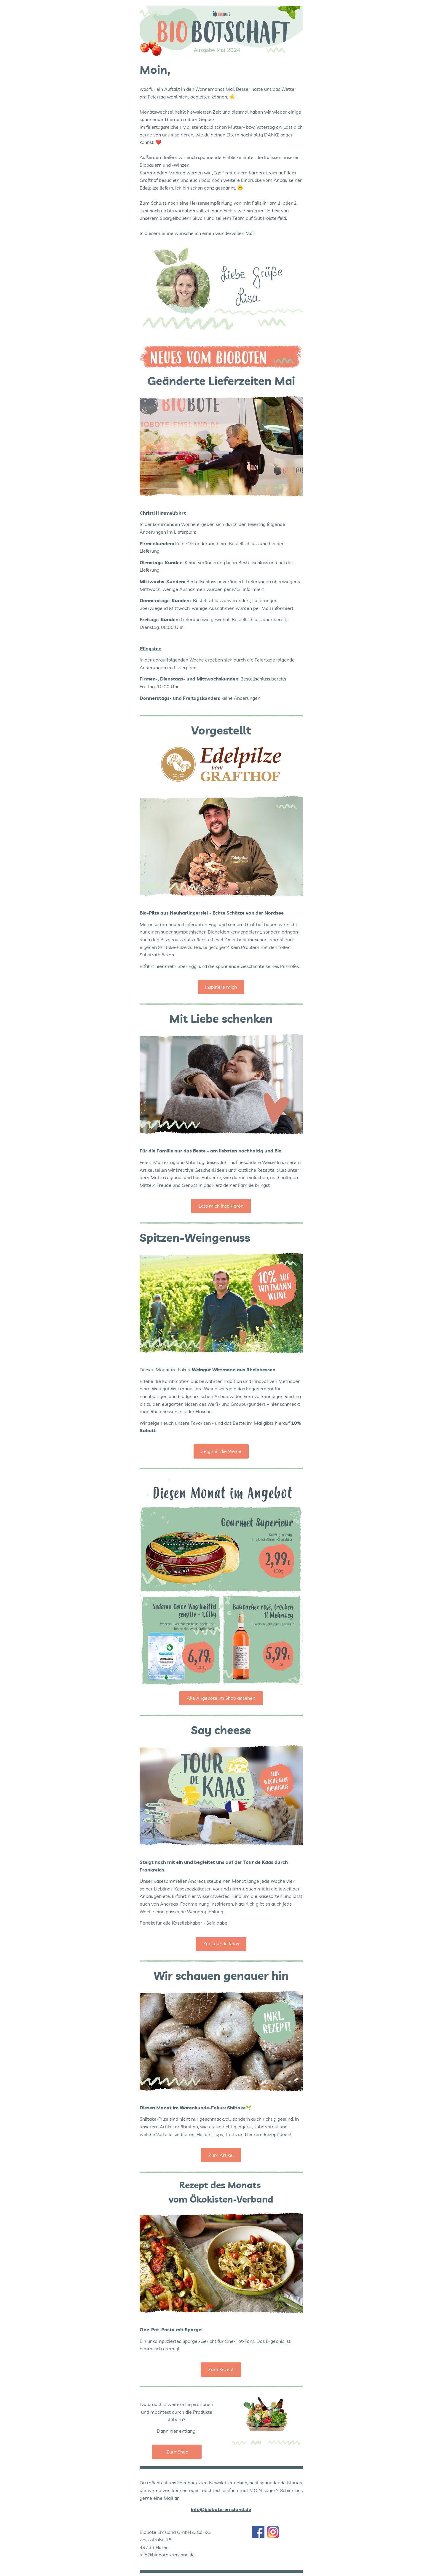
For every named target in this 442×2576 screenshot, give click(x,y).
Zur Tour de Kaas (221, 1944)
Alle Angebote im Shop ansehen (221, 1698)
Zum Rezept (221, 2369)
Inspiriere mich (221, 987)
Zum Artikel (221, 2155)
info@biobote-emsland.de (167, 2555)
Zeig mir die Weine (221, 1451)
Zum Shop (176, 2452)
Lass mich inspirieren (221, 1206)
